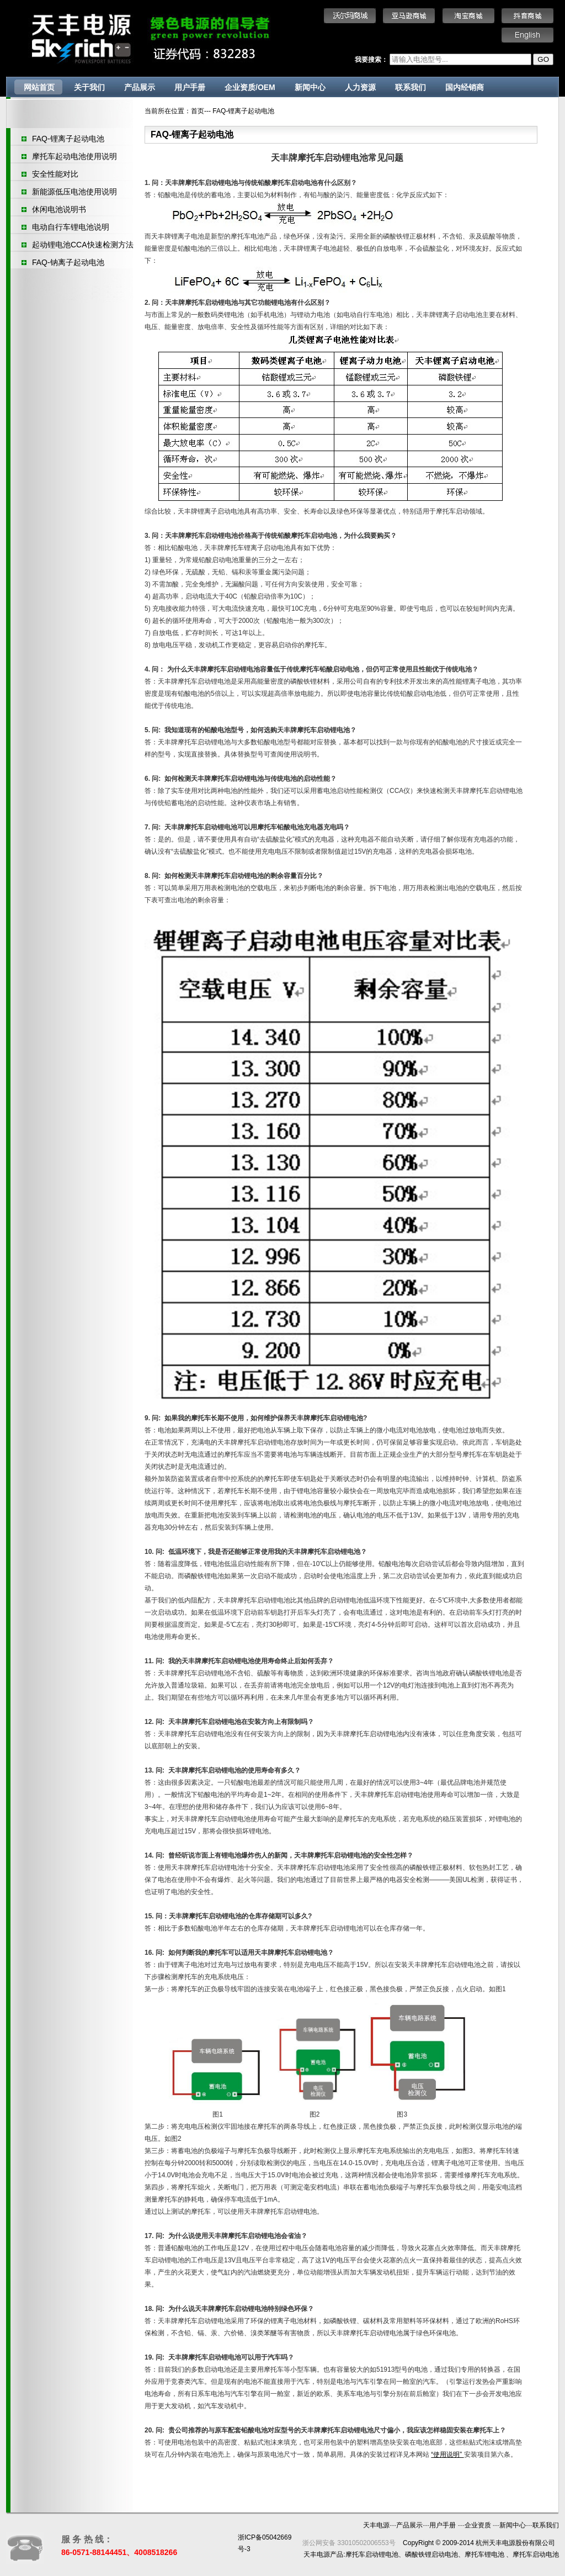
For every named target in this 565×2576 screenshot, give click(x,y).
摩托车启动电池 (536, 2554)
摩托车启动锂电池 (371, 2554)
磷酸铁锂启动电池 (431, 2554)
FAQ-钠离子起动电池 (68, 262)
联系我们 (410, 87)
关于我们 (89, 87)
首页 (197, 111)
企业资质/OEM (250, 87)
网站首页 (39, 87)
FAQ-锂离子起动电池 (68, 138)
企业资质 (479, 2525)
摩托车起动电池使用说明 (74, 156)
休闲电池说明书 (59, 209)
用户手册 (189, 87)
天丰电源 (376, 2525)
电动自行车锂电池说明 (70, 227)
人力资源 (360, 87)
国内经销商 (464, 87)
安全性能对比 (55, 174)
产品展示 (139, 87)
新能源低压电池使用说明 (74, 191)
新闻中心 (310, 87)
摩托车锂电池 (484, 2554)
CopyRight (418, 2543)
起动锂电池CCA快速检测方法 (83, 244)
